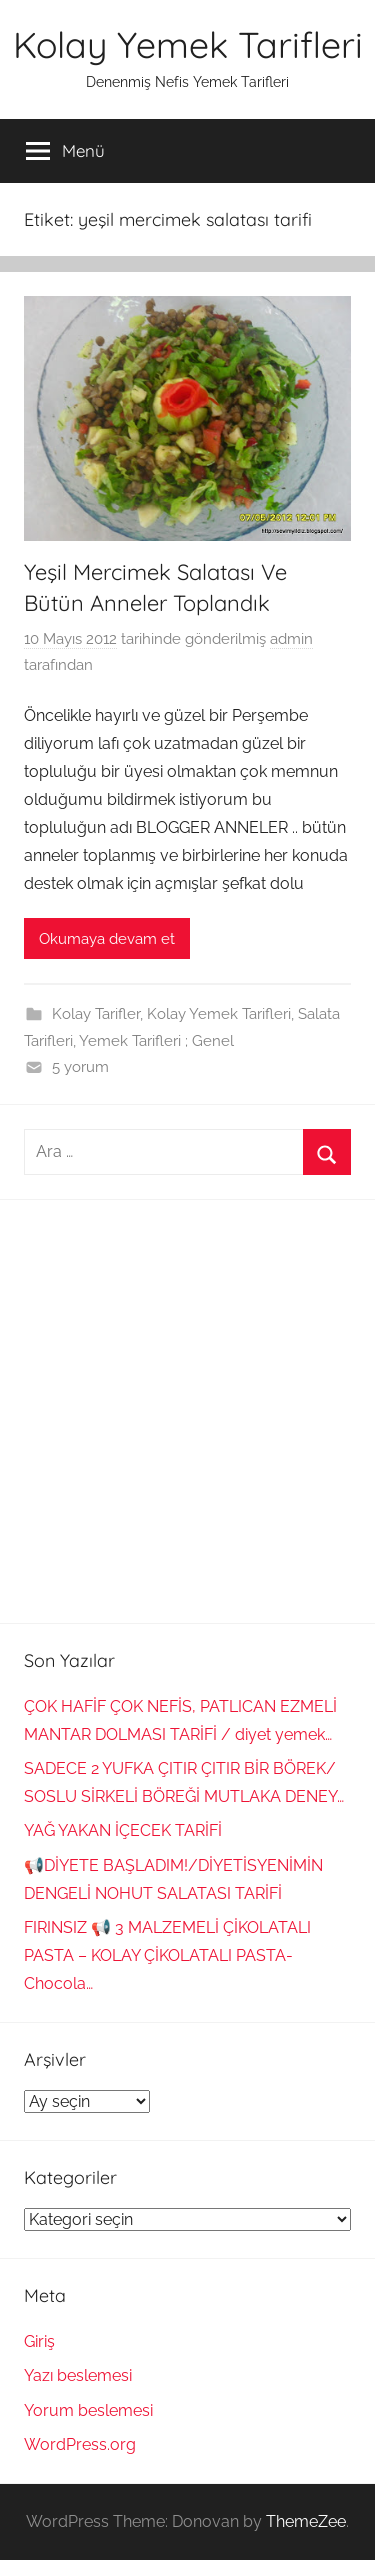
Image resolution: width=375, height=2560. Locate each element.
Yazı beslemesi (78, 2375)
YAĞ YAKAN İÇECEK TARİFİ (123, 1830)
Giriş (39, 2341)
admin (291, 639)
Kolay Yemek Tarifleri (188, 44)
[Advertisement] (187, 1411)
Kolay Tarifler (96, 1014)
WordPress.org (80, 2444)
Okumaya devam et (107, 939)
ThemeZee (306, 2521)
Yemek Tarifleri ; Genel (156, 1041)
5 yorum (80, 1067)
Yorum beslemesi (88, 2410)
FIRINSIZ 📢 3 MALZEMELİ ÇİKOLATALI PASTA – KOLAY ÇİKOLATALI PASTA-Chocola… (167, 1955)
